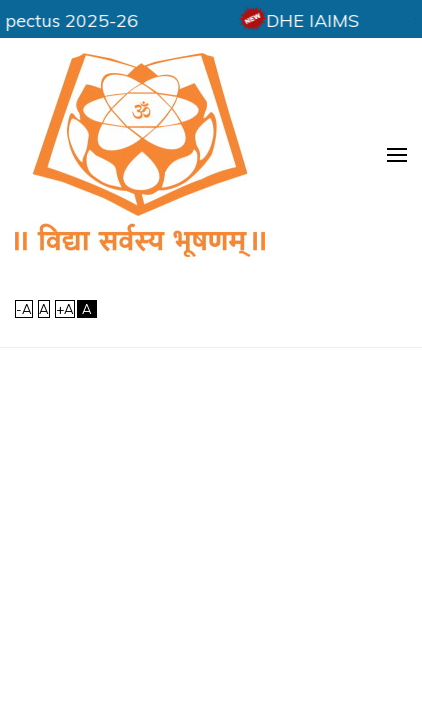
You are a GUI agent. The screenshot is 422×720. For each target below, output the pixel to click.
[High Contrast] (87, 309)
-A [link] (24, 309)
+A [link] (65, 309)
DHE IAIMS (337, 20)
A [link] (44, 309)
